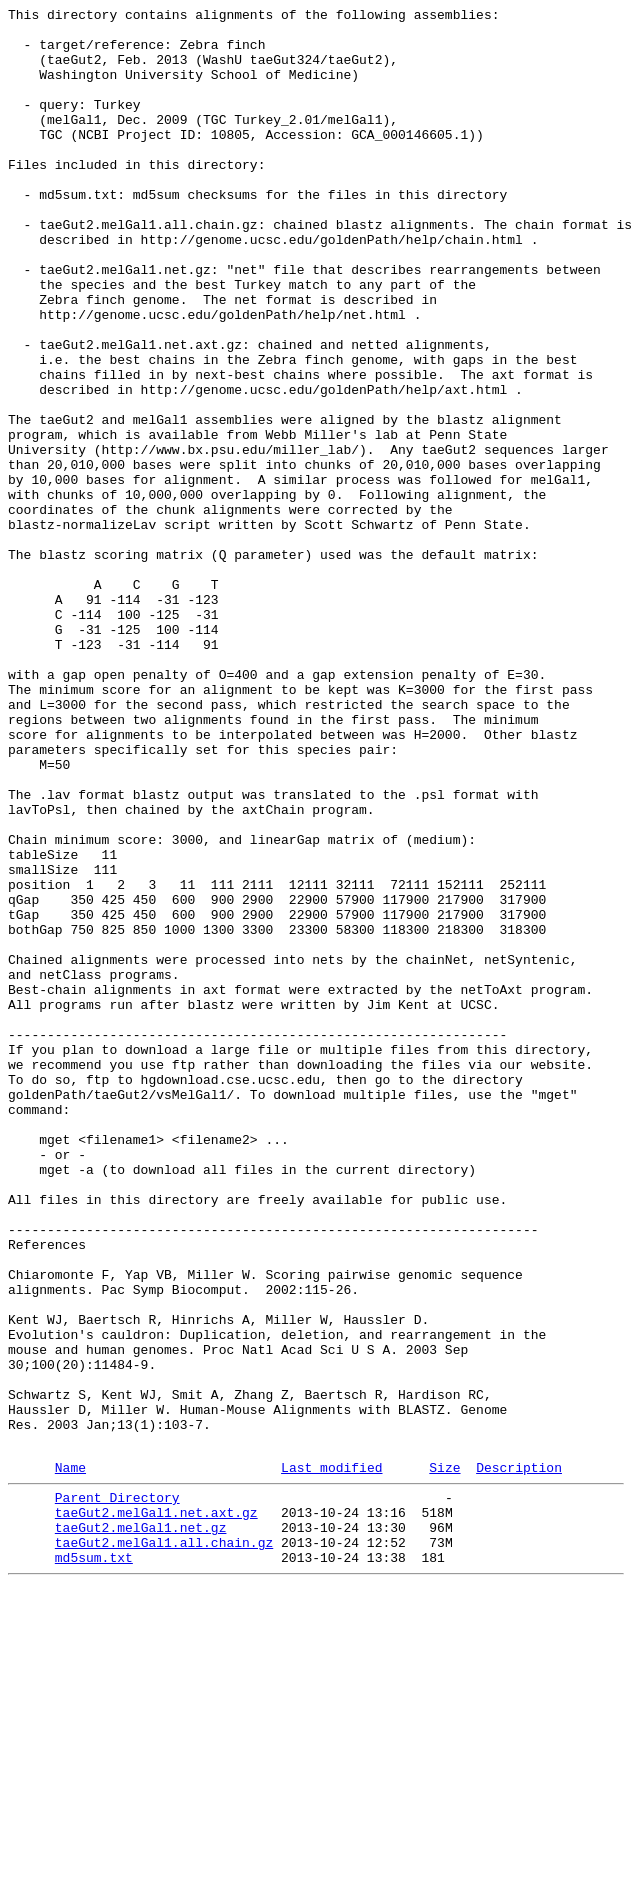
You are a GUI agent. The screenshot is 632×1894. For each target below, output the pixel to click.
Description (519, 1758)
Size (444, 1758)
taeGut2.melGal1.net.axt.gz (156, 1809)
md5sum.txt (94, 1863)
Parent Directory (117, 1791)
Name (70, 1758)
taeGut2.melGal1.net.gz (141, 1827)
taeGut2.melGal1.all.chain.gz (164, 1845)
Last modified (331, 1758)
